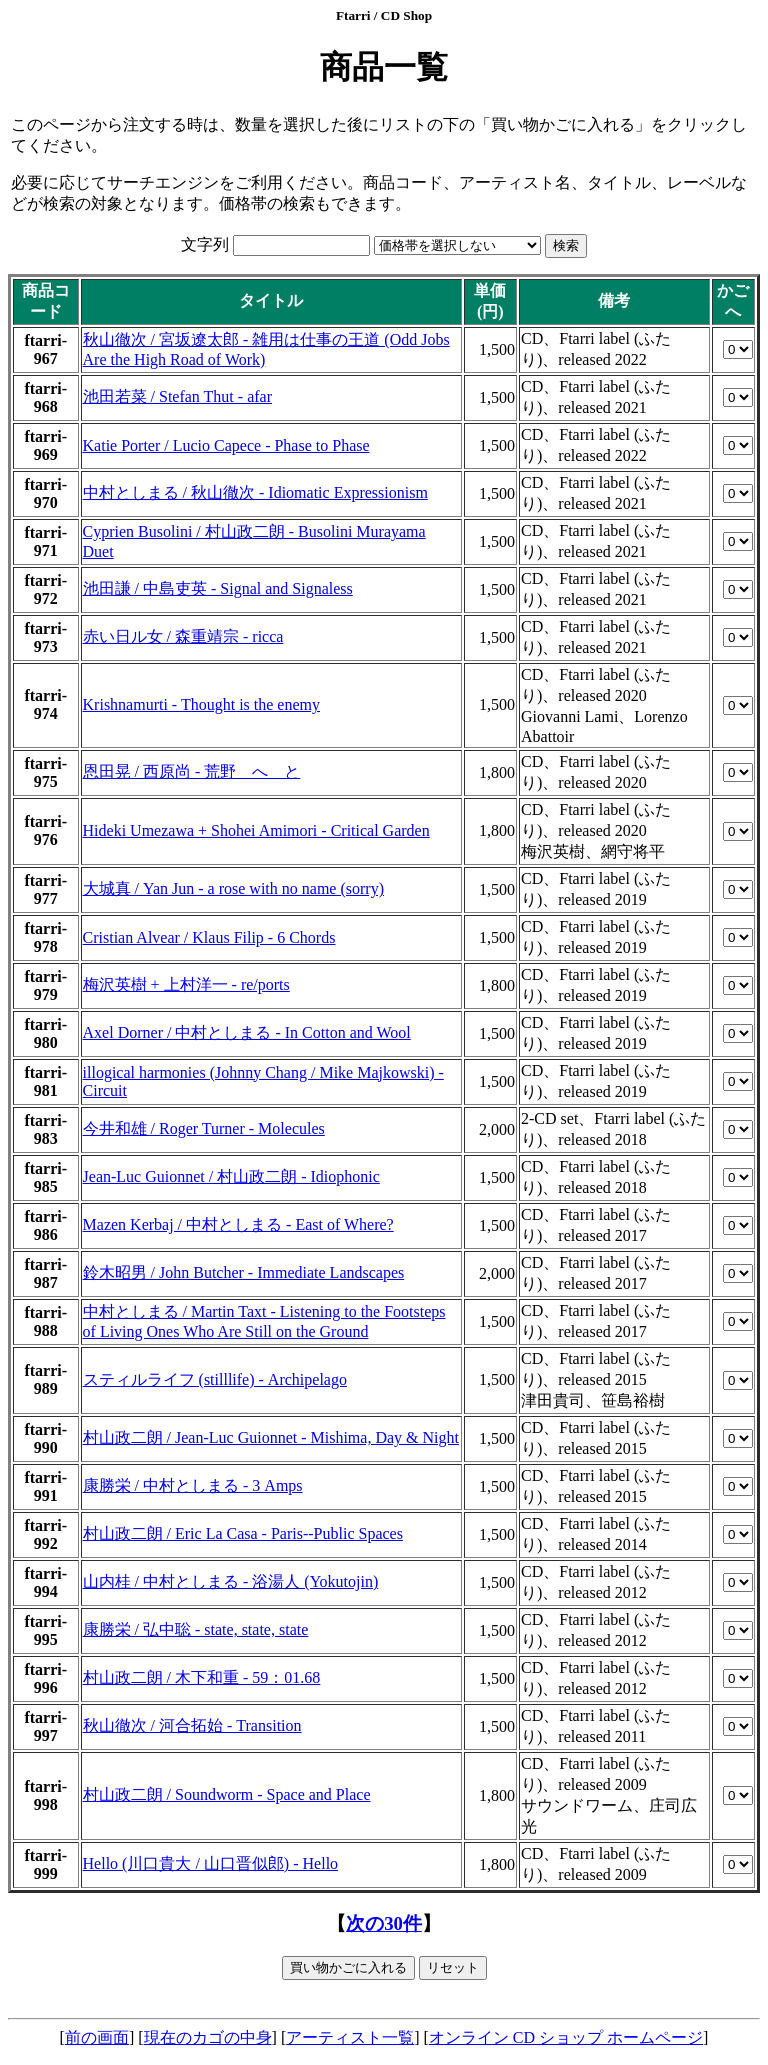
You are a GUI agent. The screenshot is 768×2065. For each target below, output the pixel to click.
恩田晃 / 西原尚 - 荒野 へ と (192, 771)
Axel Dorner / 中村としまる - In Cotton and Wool (247, 1032)
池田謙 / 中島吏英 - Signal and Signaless (218, 588)
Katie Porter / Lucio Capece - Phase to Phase (226, 445)
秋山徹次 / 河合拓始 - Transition (192, 1725)
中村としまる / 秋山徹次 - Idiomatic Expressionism (255, 492)
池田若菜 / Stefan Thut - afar (177, 396)
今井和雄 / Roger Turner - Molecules (204, 1128)
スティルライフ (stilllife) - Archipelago (215, 1379)
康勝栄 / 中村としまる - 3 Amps (193, 1485)
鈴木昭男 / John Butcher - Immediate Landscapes (244, 1272)
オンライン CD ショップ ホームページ (566, 2037)
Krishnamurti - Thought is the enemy (201, 704)
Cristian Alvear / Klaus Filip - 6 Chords (209, 937)
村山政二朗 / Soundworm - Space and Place (227, 1794)
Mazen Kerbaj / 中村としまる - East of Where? (238, 1224)
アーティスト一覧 (350, 2037)
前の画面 (97, 2037)
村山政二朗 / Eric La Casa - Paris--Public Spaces (243, 1533)
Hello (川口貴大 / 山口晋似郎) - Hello (211, 1863)
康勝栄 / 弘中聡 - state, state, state (196, 1629)
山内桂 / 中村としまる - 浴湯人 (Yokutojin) (231, 1581)
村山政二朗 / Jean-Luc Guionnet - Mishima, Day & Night (271, 1437)
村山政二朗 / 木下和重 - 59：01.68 (202, 1677)
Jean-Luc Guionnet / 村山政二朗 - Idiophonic (231, 1176)
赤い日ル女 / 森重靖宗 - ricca (183, 636)
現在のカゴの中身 (208, 2037)
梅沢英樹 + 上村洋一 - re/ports (186, 984)
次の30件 (384, 1923)
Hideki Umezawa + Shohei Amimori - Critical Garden (256, 830)
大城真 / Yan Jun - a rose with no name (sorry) (233, 888)
